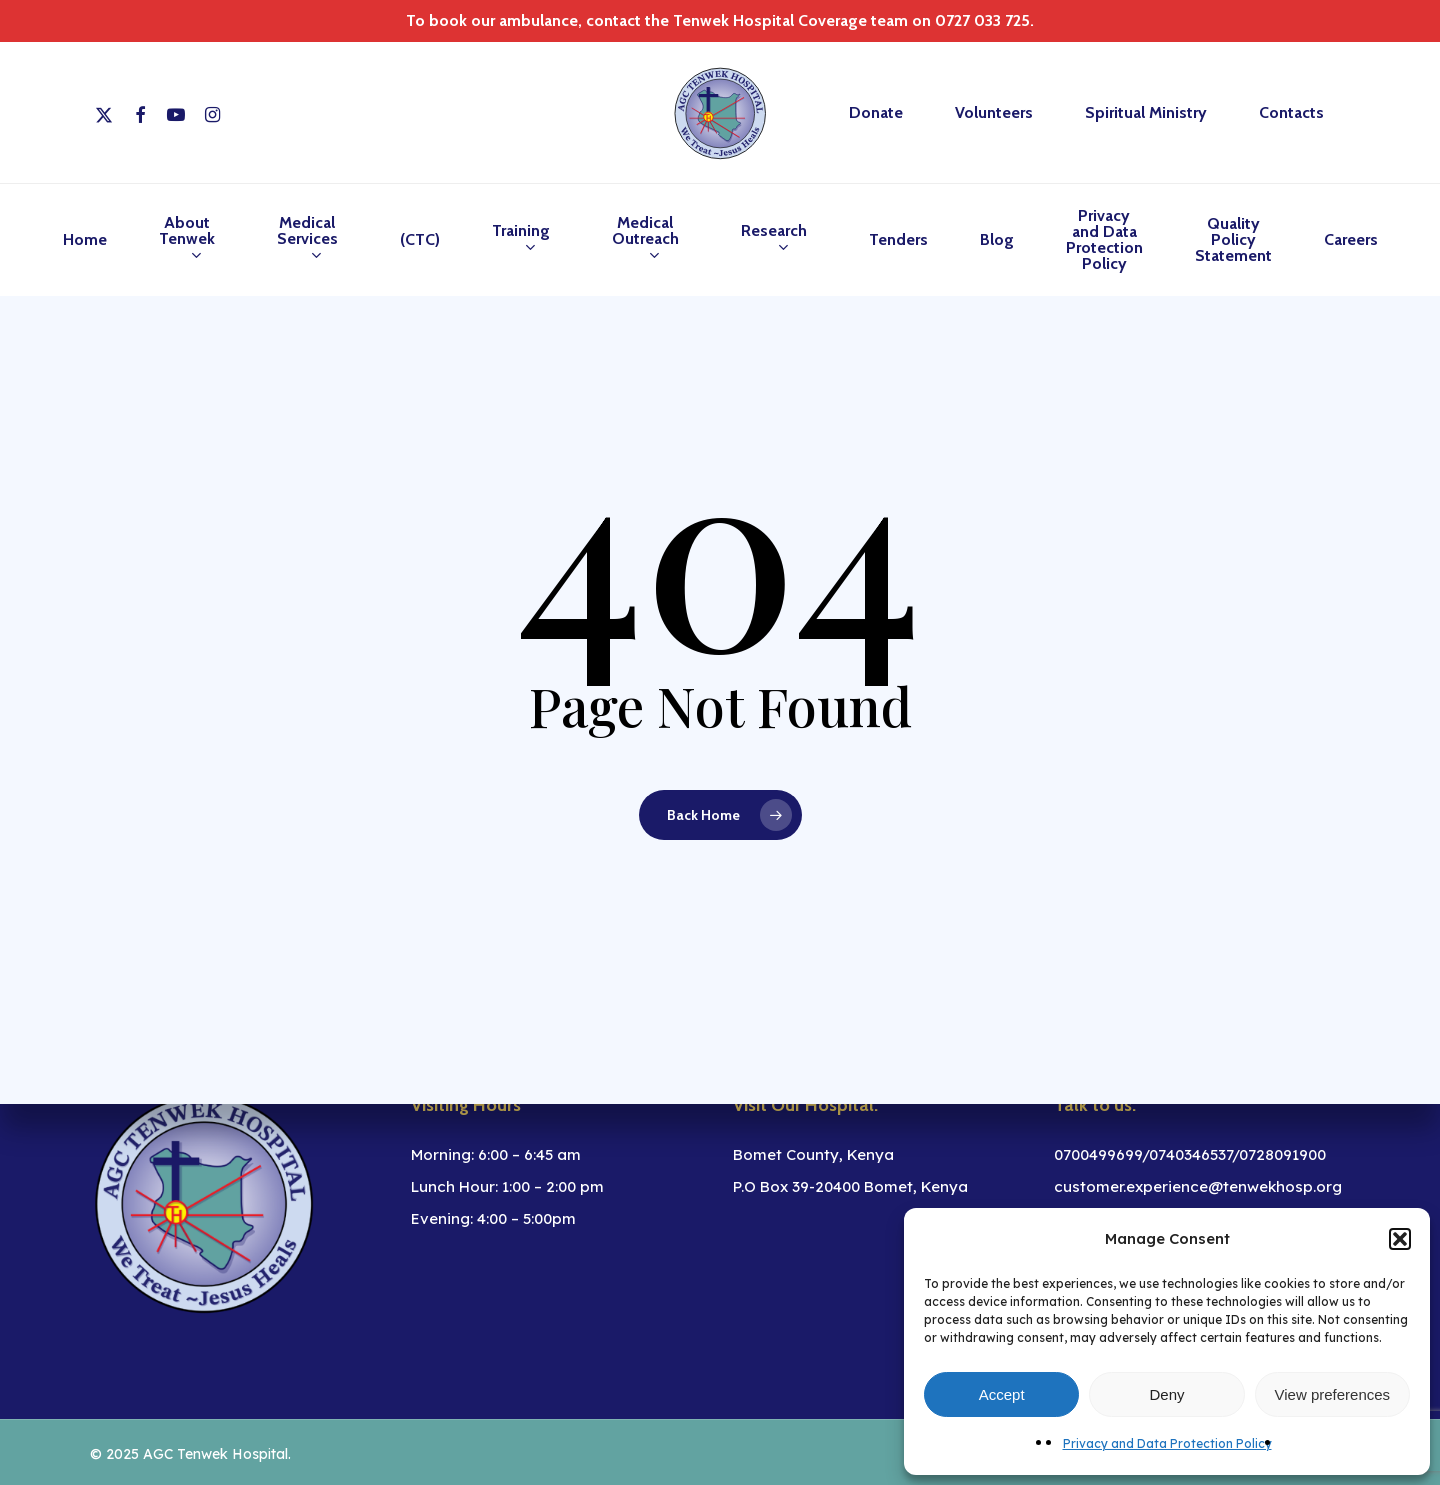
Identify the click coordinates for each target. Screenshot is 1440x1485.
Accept (1002, 1394)
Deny (1166, 1394)
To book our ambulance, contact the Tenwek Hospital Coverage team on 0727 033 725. (720, 20)
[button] (1400, 1239)
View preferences (1333, 1394)
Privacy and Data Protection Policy (1167, 1443)
